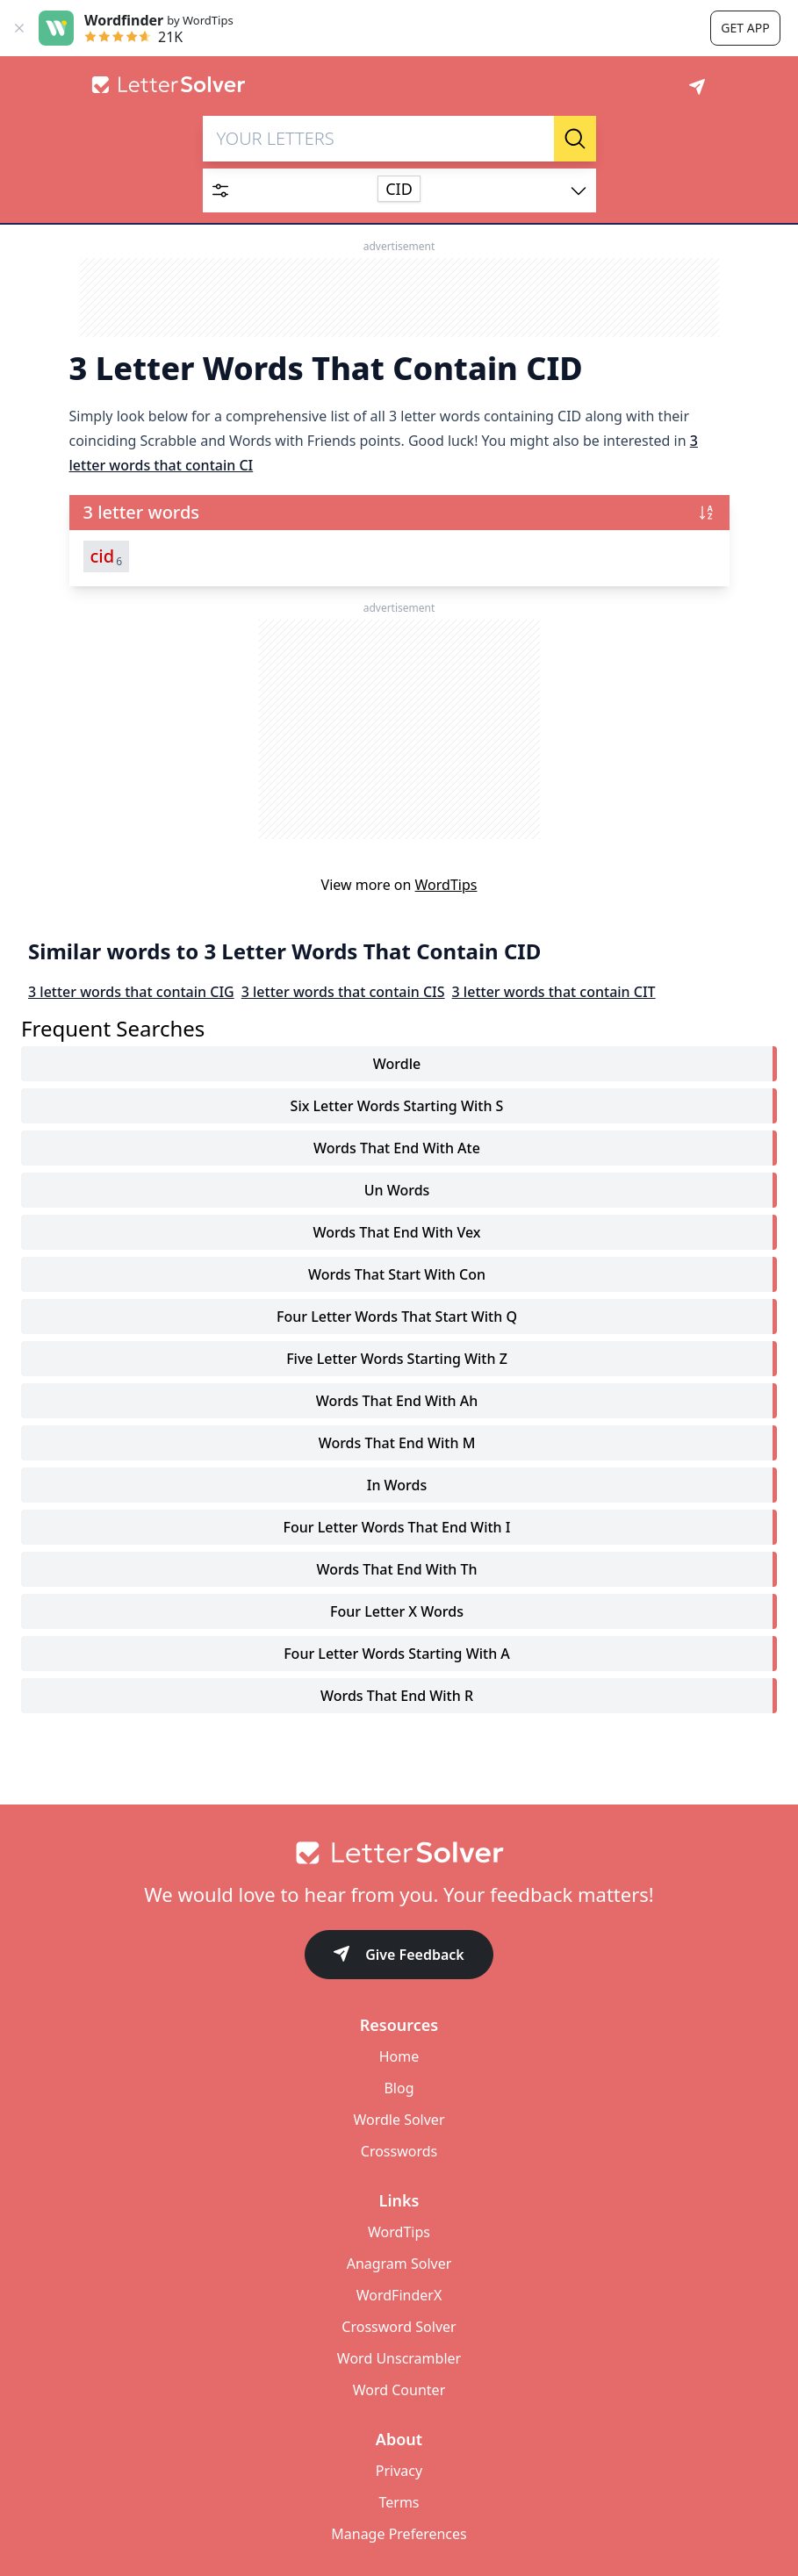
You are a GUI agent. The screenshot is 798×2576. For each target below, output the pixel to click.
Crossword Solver (398, 2326)
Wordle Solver (398, 2119)
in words (397, 1485)
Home (399, 2056)
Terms (398, 2502)
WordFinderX (399, 2295)
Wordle (397, 1063)
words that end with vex (396, 1232)
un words (397, 1190)
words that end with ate (396, 1148)
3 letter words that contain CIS (343, 991)
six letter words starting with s (397, 1106)
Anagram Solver (399, 2263)
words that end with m (397, 1443)
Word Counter (399, 2390)
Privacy (399, 2470)
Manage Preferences (398, 2534)
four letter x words (397, 1611)
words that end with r (396, 1695)
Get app (745, 27)
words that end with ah (397, 1400)
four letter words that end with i (397, 1527)
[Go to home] (399, 1853)
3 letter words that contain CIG (131, 991)
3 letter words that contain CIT (554, 991)
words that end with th (396, 1569)
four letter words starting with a (397, 1653)
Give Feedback (399, 1956)
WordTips (446, 884)
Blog (398, 2088)
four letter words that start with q (397, 1316)
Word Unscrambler (399, 2358)
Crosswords (399, 2151)
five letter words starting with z (396, 1358)
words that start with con (396, 1274)
